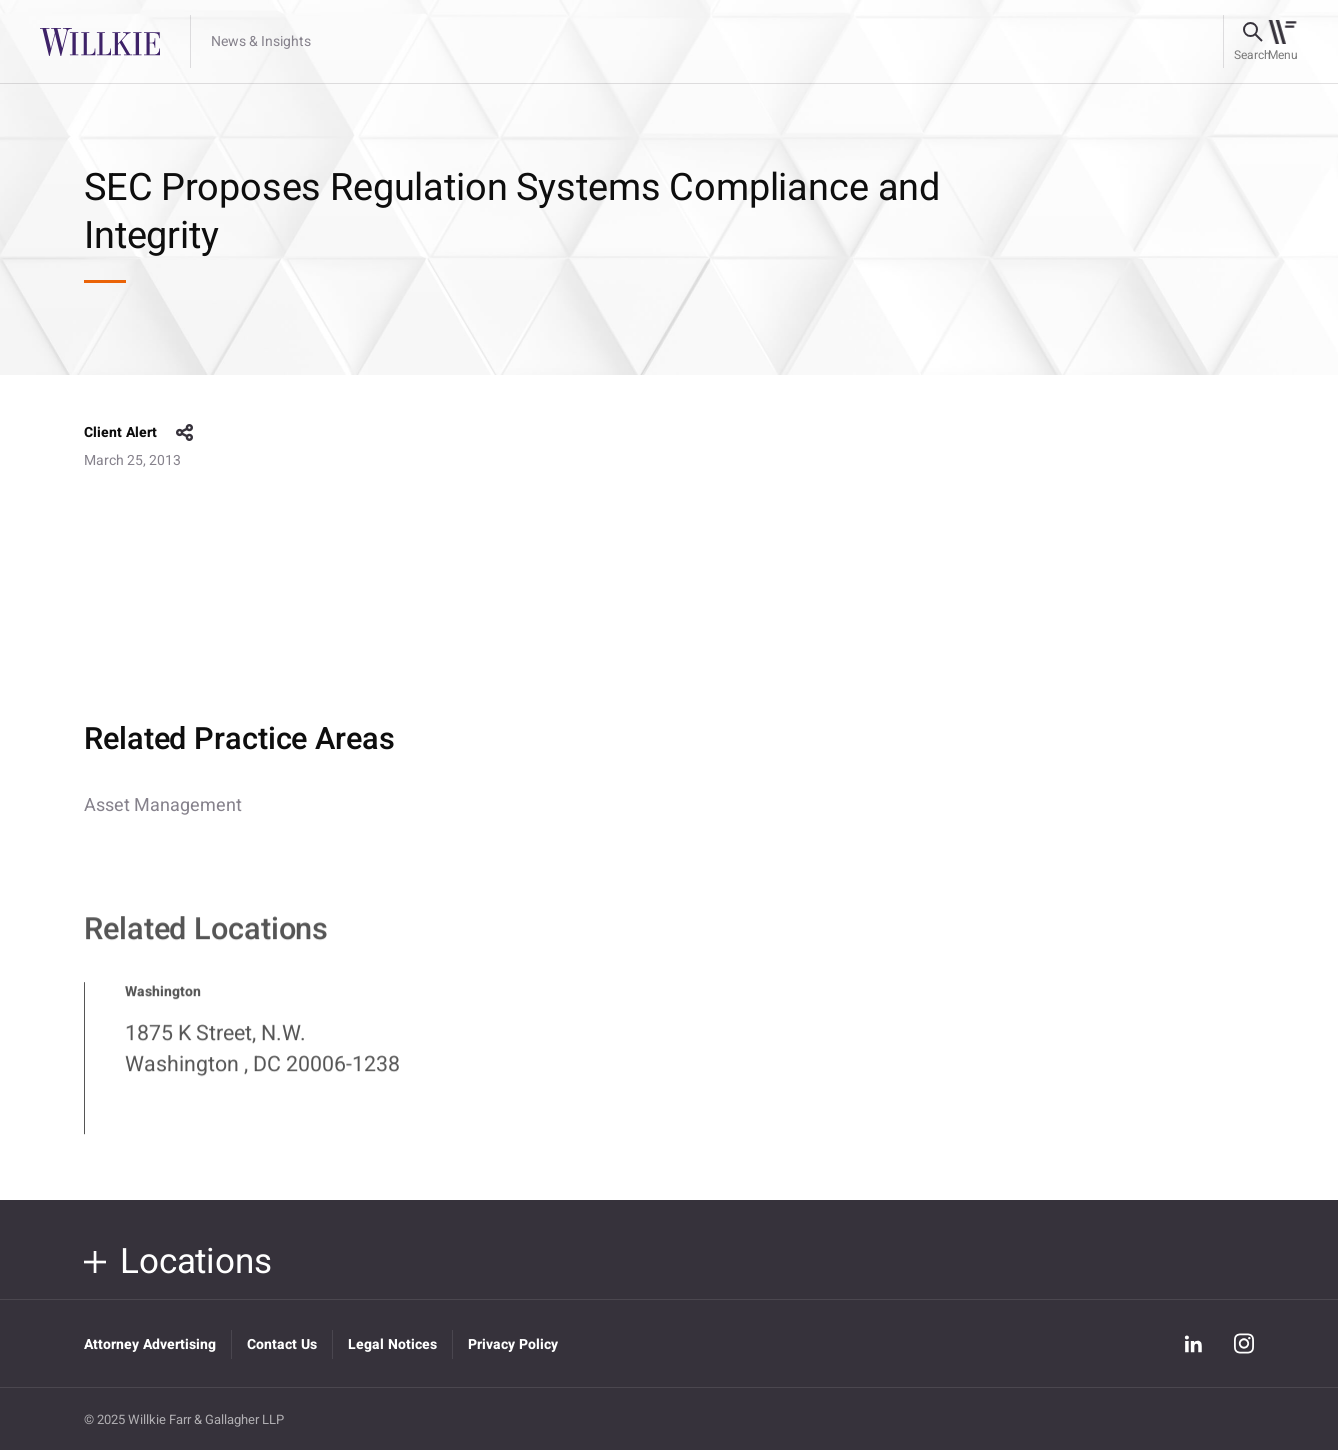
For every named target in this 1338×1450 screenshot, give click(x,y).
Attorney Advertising (150, 1344)
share (185, 433)
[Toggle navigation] (1282, 42)
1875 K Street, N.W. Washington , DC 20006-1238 (262, 1058)
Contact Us (282, 1344)
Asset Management (163, 805)
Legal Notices (392, 1344)
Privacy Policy (513, 1344)
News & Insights (261, 42)
